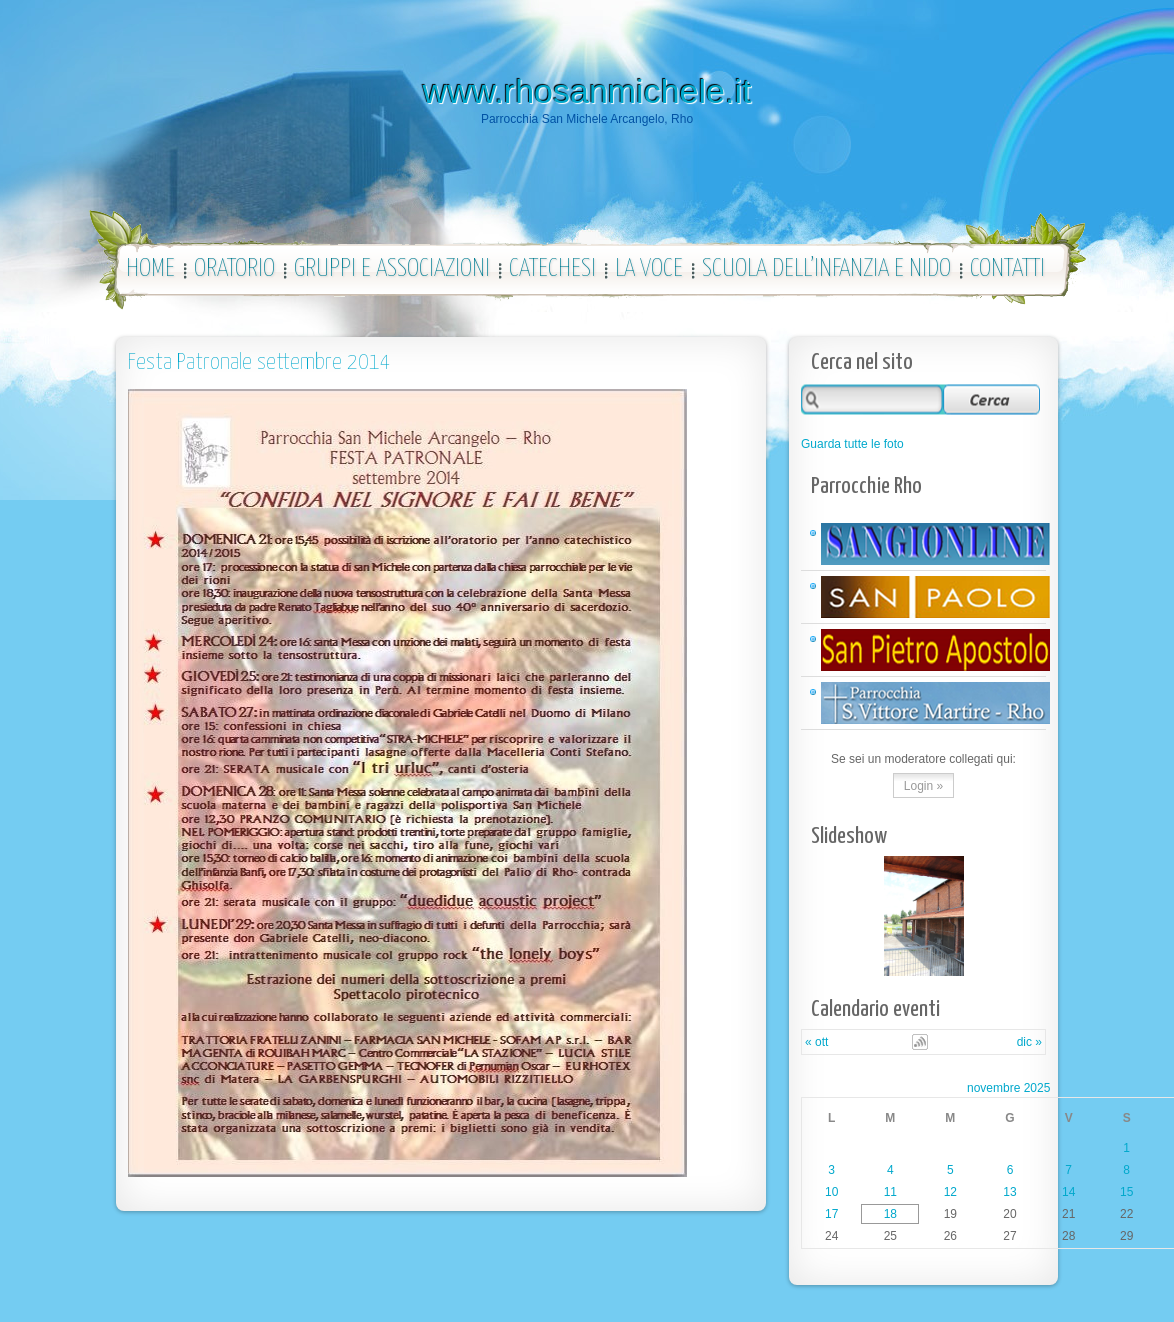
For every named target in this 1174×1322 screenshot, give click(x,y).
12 (950, 1192)
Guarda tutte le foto (852, 444)
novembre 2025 (1008, 1088)
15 (1126, 1192)
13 (1009, 1192)
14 (1068, 1192)
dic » (1029, 1042)
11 (890, 1192)
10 (831, 1192)
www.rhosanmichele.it (587, 91)
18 (890, 1214)
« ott (816, 1042)
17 (831, 1214)
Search (991, 398)
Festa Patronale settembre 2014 (259, 362)
